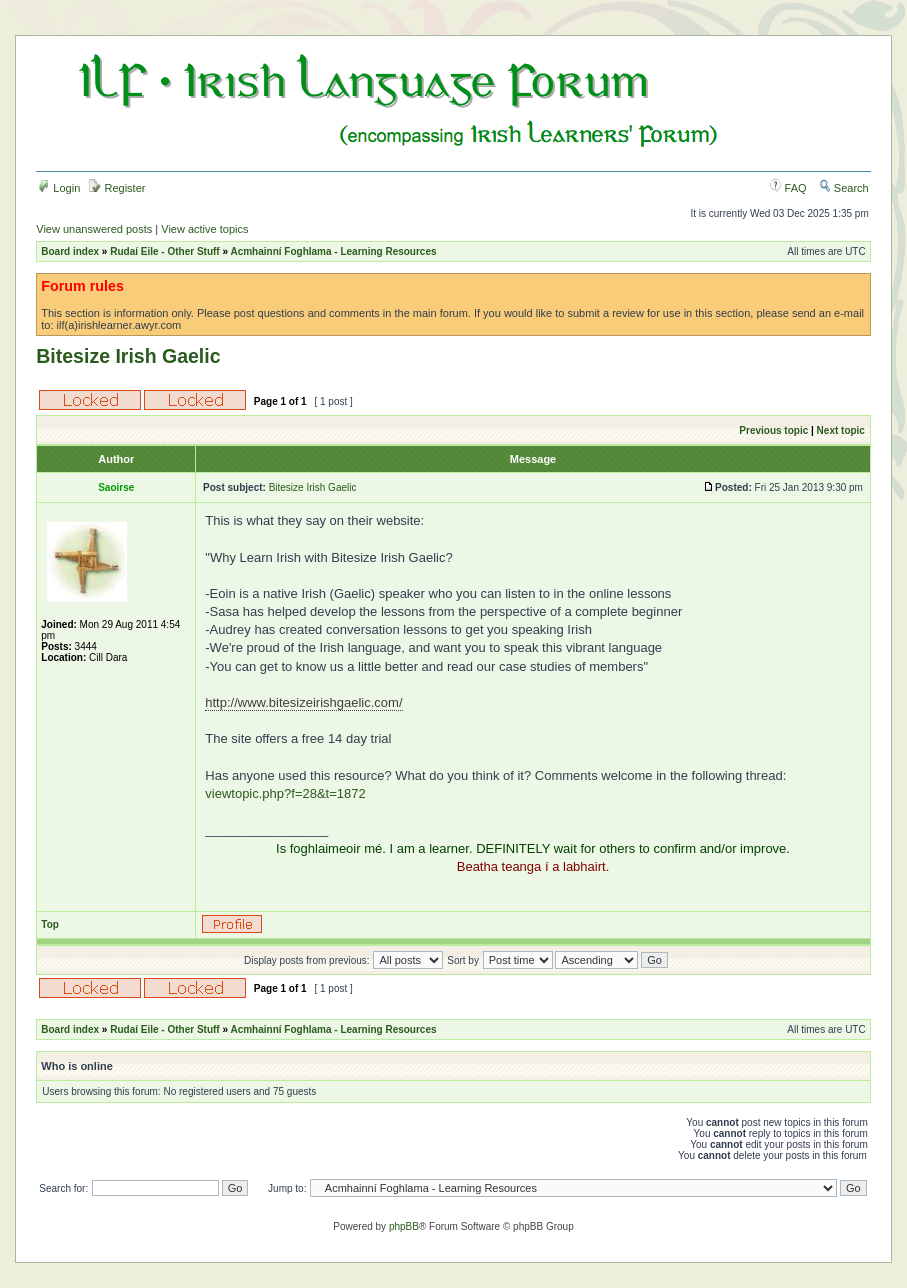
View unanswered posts (94, 229)
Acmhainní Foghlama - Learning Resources (333, 251)
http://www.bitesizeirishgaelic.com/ (303, 702)
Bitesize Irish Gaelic (128, 356)
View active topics (204, 229)
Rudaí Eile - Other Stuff (164, 251)
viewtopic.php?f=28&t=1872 (285, 793)
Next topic (841, 430)
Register (117, 188)
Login (59, 188)
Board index (70, 251)
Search (844, 188)
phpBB (404, 1226)
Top (50, 924)
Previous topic (773, 430)
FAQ (788, 188)
